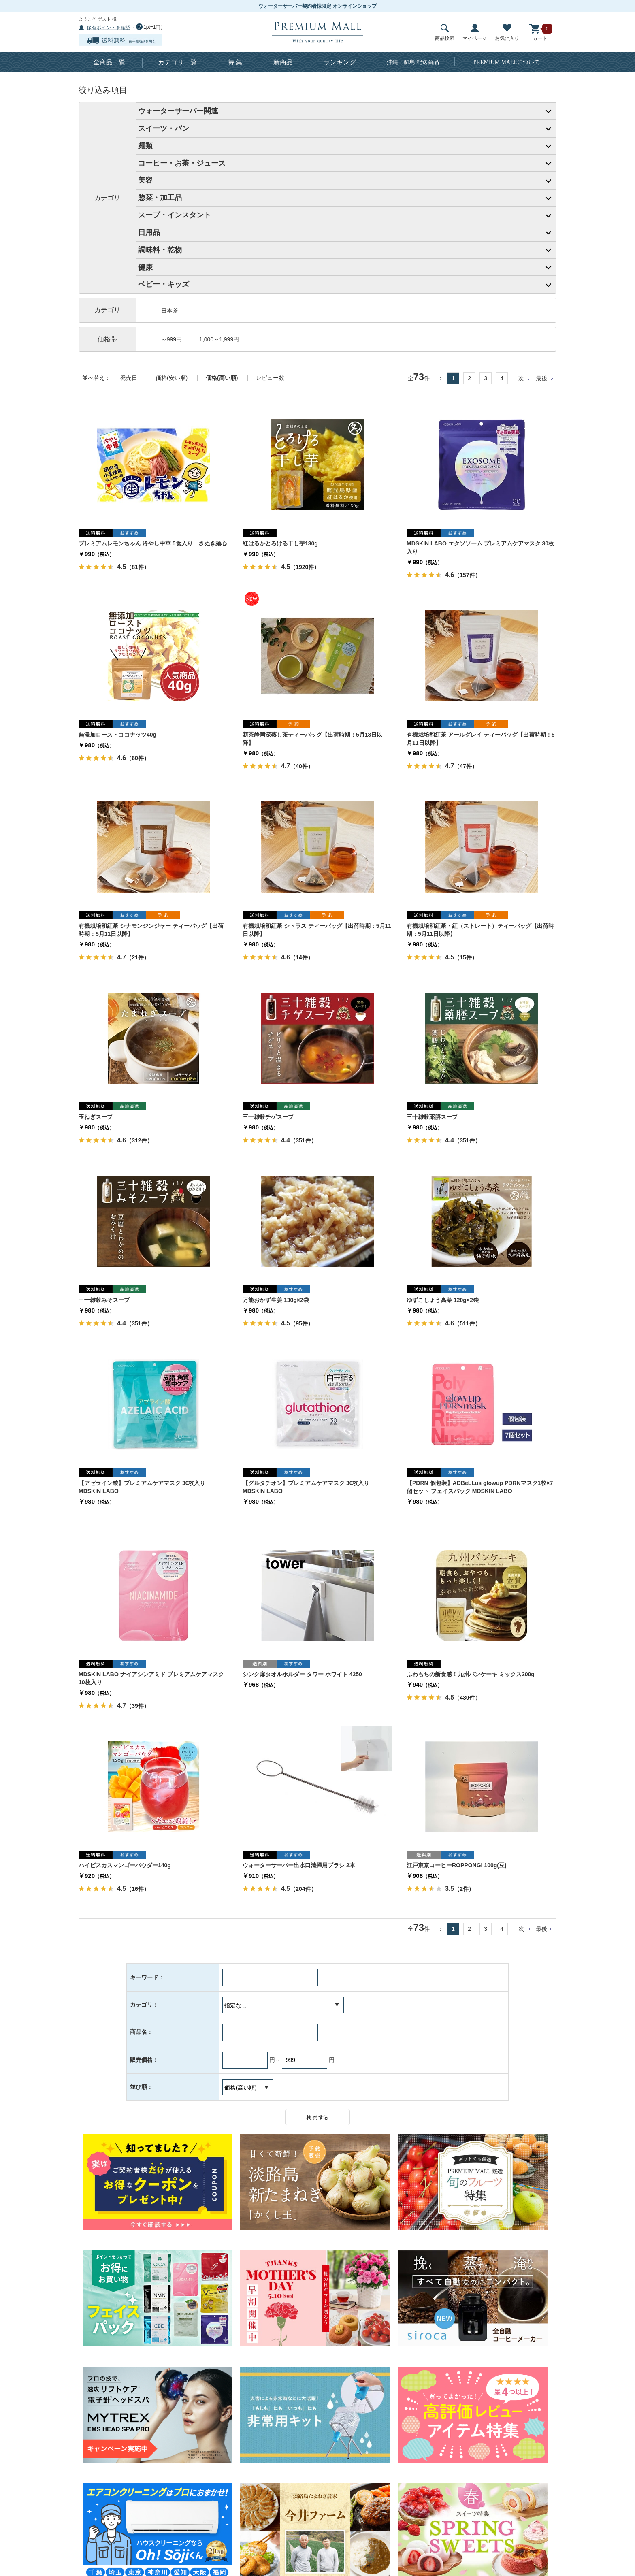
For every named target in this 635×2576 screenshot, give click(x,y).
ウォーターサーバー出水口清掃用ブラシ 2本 (299, 1865)
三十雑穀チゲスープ (268, 1117)
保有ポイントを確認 (108, 27)
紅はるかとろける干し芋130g (280, 543)
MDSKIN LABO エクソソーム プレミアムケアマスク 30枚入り (480, 547)
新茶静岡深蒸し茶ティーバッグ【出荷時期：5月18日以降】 (312, 738)
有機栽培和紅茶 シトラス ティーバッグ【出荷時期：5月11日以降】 (317, 930)
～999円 (167, 339)
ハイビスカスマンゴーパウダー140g (125, 1865)
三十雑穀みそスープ (104, 1300)
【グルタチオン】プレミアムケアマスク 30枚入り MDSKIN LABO (306, 1487)
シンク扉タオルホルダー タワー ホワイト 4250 (302, 1674)
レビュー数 (270, 378)
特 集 (235, 62)
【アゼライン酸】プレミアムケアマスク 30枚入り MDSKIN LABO (142, 1487)
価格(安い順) (172, 378)
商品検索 (444, 32)
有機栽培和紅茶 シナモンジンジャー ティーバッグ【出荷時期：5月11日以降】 (151, 930)
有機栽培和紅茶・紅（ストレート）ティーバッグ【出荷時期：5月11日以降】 (480, 930)
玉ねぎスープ (96, 1117)
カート (539, 32)
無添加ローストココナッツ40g (117, 734)
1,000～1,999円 (214, 339)
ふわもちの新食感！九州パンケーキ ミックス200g (471, 1674)
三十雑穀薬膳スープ (432, 1117)
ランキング (340, 62)
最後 (541, 378)
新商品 (283, 62)
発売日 (128, 378)
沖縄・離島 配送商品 (413, 62)
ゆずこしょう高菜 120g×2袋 (443, 1300)
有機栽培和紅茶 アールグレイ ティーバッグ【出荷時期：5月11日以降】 (481, 738)
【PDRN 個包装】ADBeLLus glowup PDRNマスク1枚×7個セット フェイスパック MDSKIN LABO (480, 1487)
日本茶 (165, 310)
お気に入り (507, 32)
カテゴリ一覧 (177, 62)
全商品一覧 (109, 62)
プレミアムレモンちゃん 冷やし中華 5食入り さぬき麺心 (153, 543)
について (506, 62)
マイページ (474, 32)
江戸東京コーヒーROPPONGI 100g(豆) (457, 1865)
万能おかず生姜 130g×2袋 (276, 1300)
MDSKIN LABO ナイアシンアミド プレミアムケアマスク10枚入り (151, 1678)
